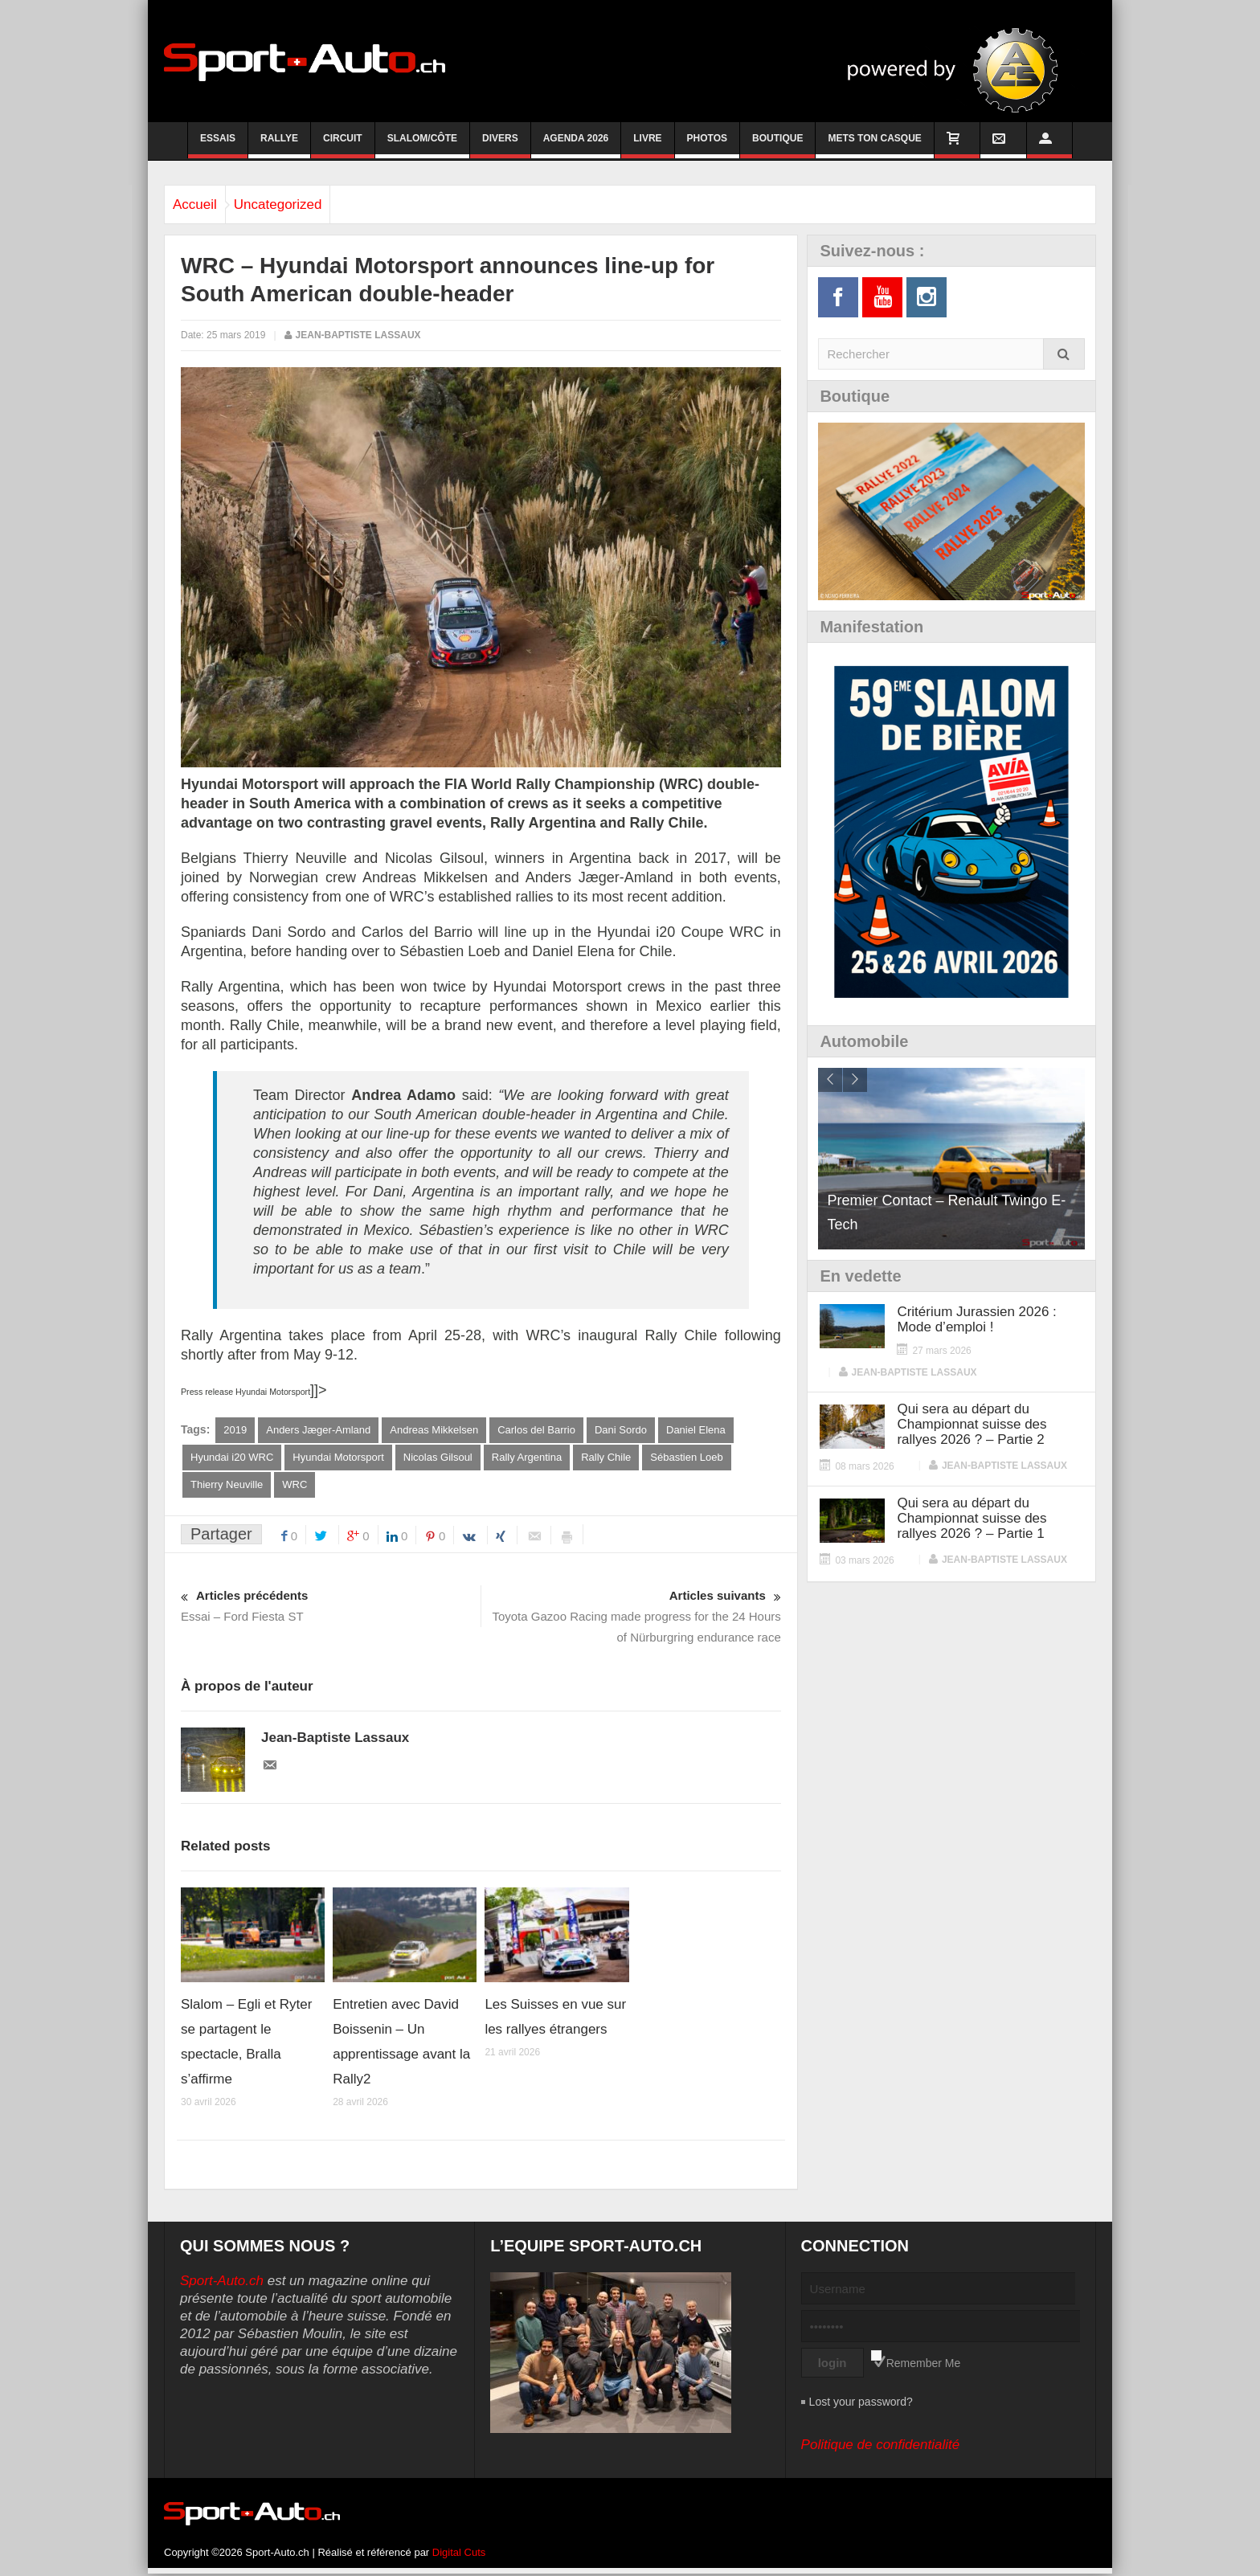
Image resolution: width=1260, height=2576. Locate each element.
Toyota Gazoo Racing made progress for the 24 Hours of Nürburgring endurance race (631, 1617)
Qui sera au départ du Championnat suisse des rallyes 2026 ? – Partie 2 (971, 1424)
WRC (294, 1486)
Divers (500, 145)
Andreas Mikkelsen (434, 1430)
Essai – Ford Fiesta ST (331, 1606)
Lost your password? (861, 2404)
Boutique (777, 145)
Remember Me (923, 2365)
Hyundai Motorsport (337, 1458)
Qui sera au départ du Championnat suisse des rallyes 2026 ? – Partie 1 (971, 1518)
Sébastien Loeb (686, 1458)
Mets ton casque (874, 145)
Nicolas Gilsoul (437, 1458)
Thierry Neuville (226, 1486)
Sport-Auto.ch (222, 2283)
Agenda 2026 (576, 145)
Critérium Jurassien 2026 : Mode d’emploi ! (976, 1319)
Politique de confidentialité (880, 2447)
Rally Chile (606, 1458)
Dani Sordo (621, 1430)
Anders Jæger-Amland (318, 1430)
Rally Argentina (527, 1458)
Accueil (203, 204)
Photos (707, 145)
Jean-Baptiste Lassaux (358, 335)
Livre (647, 145)
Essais (218, 145)
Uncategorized (302, 204)
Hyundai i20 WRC (231, 1458)
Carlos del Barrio (536, 1430)
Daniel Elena (696, 1430)
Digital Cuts (458, 2555)
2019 (235, 1430)
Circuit (342, 145)
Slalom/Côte (422, 145)
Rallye (279, 145)
